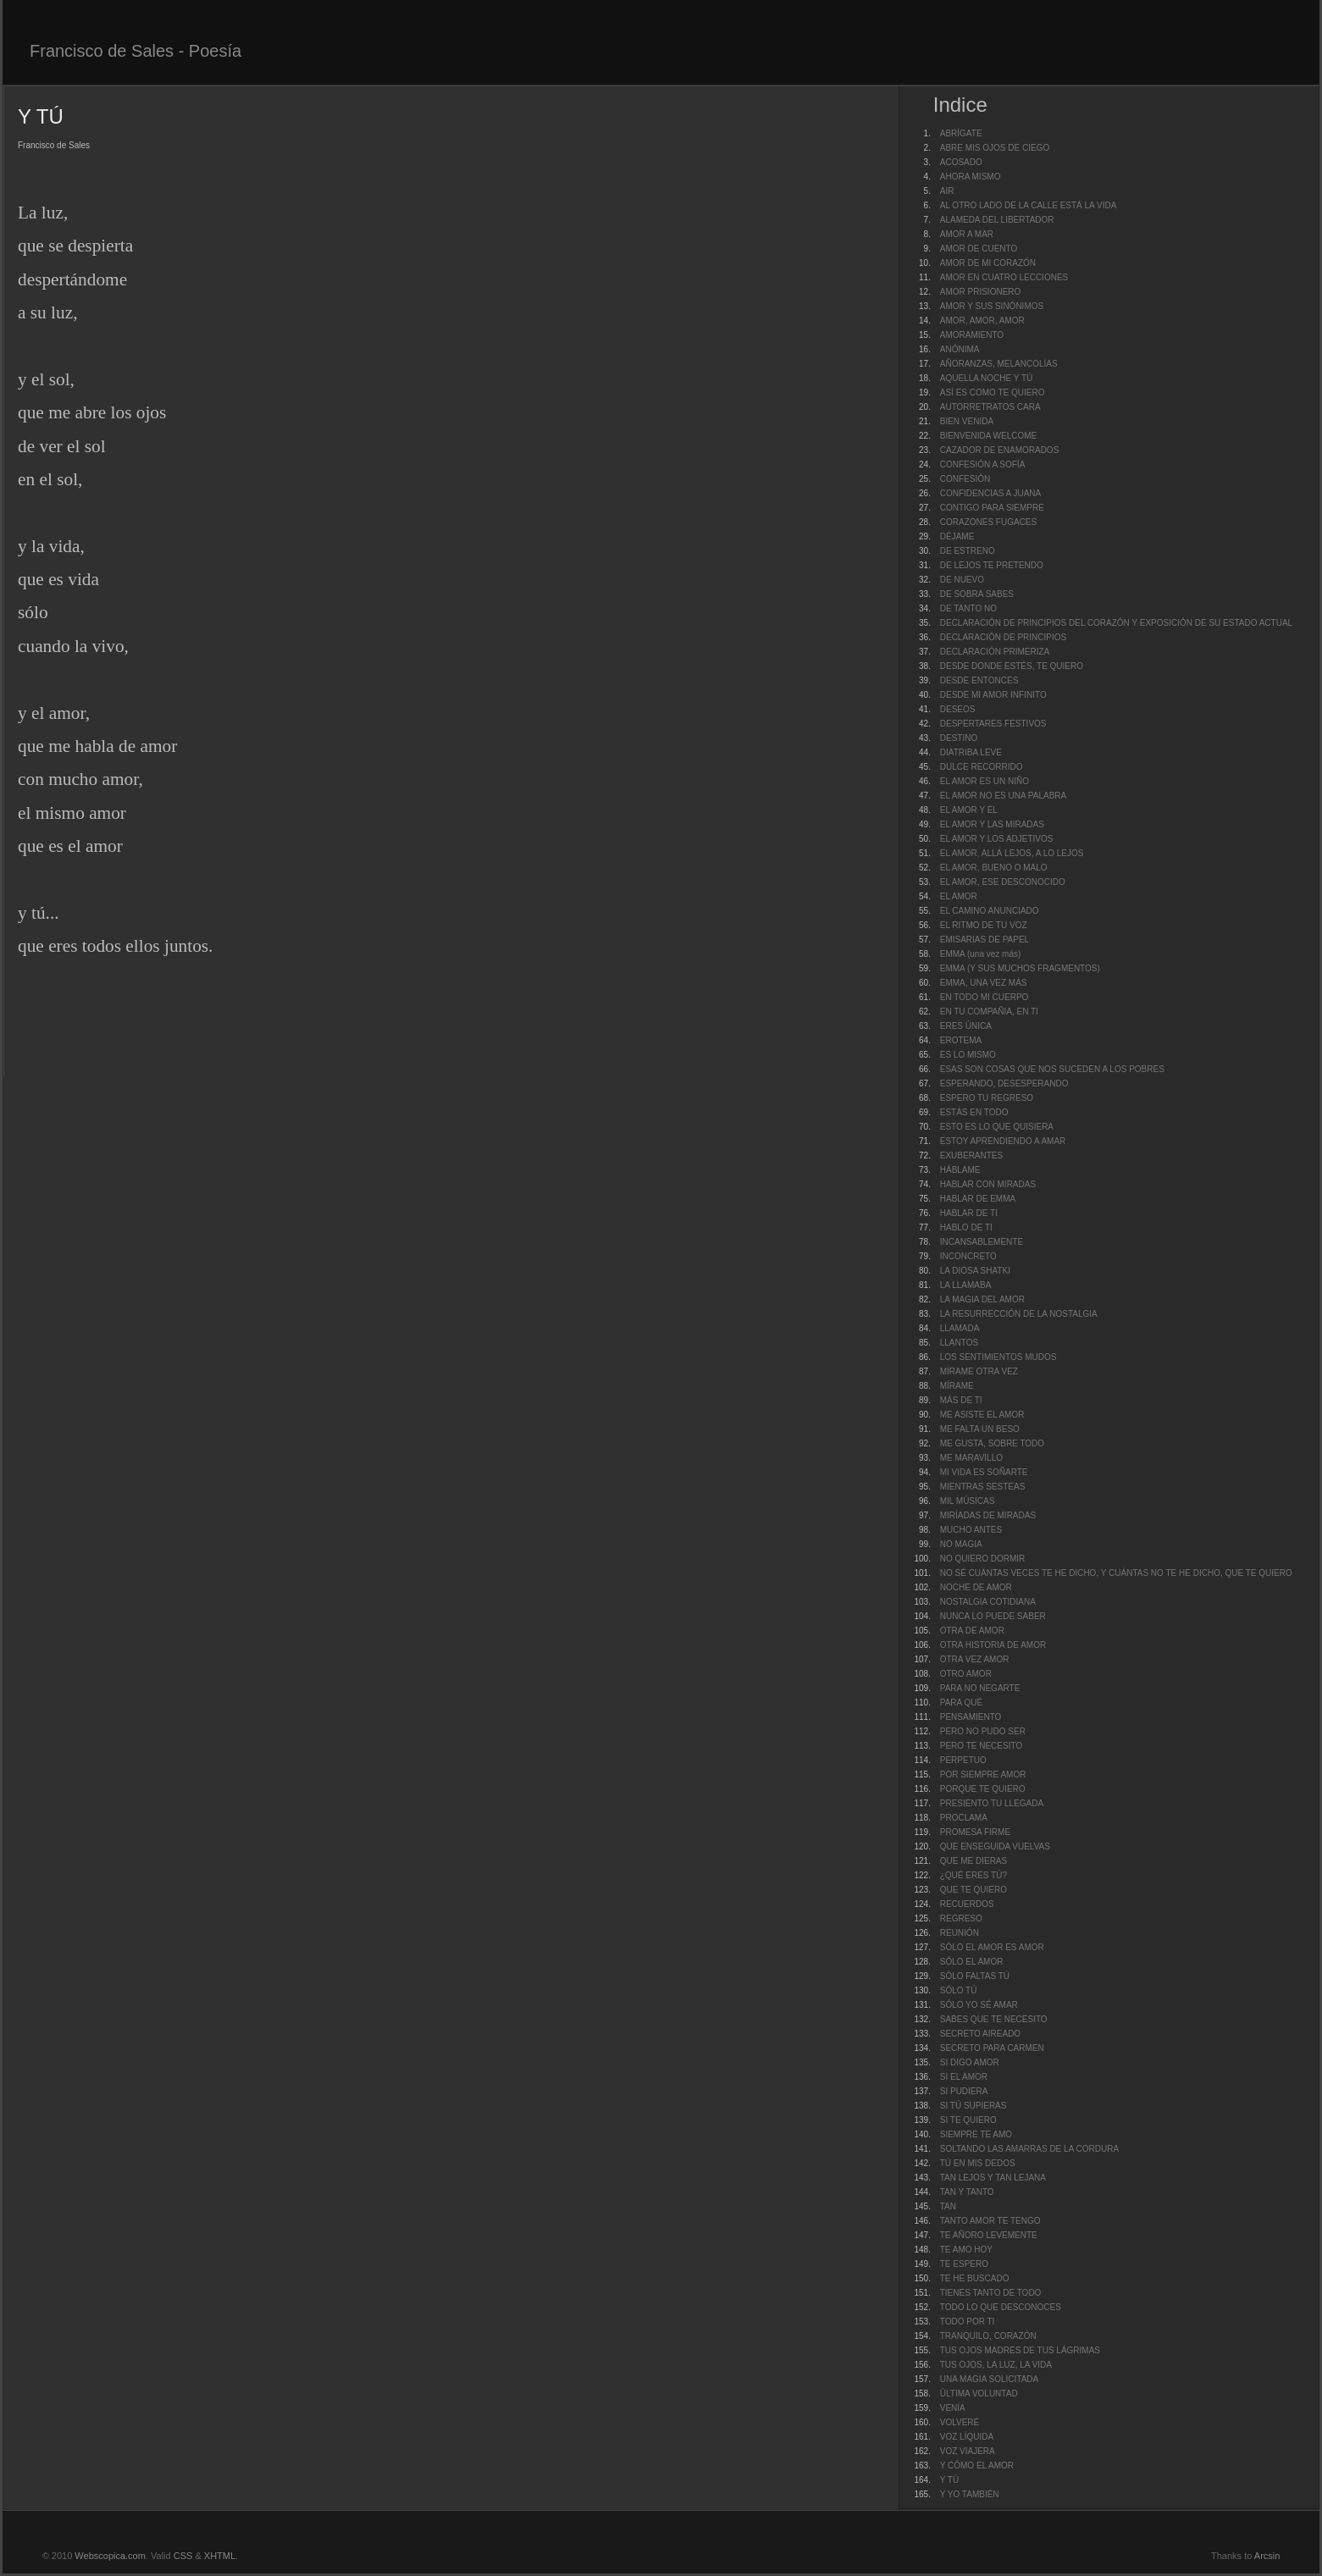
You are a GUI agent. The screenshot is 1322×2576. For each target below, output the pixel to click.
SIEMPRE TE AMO (976, 2134)
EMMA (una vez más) (980, 954)
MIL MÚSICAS (967, 1501)
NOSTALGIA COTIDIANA (988, 1601)
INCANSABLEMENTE (981, 1242)
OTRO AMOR (966, 1673)
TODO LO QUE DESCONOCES (1000, 2307)
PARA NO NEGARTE (980, 1688)
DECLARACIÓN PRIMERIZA (994, 651)
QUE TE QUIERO (973, 1889)
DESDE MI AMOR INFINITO (993, 694)
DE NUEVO (962, 579)
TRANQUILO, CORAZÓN (988, 2336)
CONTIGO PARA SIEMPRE (992, 507)
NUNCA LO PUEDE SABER (993, 1616)
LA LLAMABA (966, 1285)
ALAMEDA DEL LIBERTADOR (997, 219)
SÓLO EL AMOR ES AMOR (992, 1947)
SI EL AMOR (963, 2076)
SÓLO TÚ (958, 1990)
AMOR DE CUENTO (979, 248)
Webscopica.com (110, 2556)
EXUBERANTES (971, 1155)
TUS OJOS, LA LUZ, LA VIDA (996, 2364)
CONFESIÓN (965, 479)
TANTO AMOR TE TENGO (990, 2220)
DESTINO (958, 738)
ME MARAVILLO (971, 1457)
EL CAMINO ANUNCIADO (989, 910)
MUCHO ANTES (971, 1529)
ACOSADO (961, 162)
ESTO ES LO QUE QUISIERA (997, 1126)
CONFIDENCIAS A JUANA (990, 493)
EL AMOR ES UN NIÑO (984, 781)
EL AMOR (958, 896)
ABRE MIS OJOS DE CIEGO (994, 147)
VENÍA (952, 2408)
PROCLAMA (963, 1817)
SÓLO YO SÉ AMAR (979, 2004)
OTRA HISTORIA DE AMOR (993, 1645)
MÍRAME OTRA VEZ (979, 1371)
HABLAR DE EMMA (977, 1198)
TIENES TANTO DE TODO (991, 2292)
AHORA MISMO (970, 176)
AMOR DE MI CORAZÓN (988, 263)
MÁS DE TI (961, 1400)
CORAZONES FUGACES (988, 522)
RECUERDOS (967, 1904)
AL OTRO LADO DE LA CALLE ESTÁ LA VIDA (1028, 205)
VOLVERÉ (960, 2422)
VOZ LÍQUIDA (966, 2436)
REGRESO (961, 1918)
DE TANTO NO (968, 608)
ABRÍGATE (961, 133)
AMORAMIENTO (972, 335)
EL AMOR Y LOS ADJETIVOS (997, 838)
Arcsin (1267, 2556)
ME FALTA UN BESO (980, 1429)
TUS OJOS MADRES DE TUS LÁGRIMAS (1020, 2350)
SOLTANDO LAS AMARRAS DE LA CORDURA (1029, 2148)
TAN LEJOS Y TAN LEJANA (993, 2177)
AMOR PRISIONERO (980, 291)
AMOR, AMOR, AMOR (982, 320)
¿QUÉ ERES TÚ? (973, 1875)
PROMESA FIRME (975, 1832)
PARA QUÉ (961, 1702)
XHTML (219, 2556)
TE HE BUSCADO (974, 2278)
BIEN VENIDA (966, 421)
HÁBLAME (960, 1170)
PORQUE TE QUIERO (983, 1789)
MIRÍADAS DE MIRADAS (988, 1515)
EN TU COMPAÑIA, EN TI (989, 1011)
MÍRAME (957, 1385)
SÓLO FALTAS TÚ (974, 1976)
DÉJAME (957, 536)
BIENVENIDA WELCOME (988, 435)
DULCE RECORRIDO (981, 766)
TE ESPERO (964, 2264)
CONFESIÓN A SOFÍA (983, 464)
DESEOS (958, 709)
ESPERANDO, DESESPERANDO (1004, 1083)
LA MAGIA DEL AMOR (982, 1299)
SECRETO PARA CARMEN (992, 2048)
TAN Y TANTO (967, 2192)
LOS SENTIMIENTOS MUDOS (998, 1357)
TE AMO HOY (966, 2249)
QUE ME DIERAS (973, 1861)
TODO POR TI (967, 2321)
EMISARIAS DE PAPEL (984, 939)
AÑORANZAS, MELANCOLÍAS (999, 363)
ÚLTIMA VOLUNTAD (979, 2393)
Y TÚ (949, 2480)
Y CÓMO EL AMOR (977, 2465)
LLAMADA (960, 1328)
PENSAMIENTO (971, 1717)
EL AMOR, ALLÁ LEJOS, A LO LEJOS (1012, 853)
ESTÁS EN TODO (974, 1112)
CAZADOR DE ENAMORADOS (999, 450)
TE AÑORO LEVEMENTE (988, 2235)
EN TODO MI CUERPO (984, 997)
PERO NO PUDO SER (983, 1731)
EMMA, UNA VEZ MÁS (983, 982)
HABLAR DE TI (969, 1213)
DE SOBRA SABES (977, 594)
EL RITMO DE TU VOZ (983, 925)
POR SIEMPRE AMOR (983, 1774)
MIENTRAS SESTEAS (983, 1486)
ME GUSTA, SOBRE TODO (992, 1443)
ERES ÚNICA (966, 1026)
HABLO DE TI (966, 1227)
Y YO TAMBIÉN (969, 2494)
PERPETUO (963, 1760)
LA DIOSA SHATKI (975, 1270)
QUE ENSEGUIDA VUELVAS (995, 1846)
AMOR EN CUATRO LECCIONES (1004, 277)
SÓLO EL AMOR (972, 1961)
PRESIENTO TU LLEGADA (991, 1803)
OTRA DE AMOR (972, 1630)
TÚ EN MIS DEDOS (977, 2163)
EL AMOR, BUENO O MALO (994, 867)
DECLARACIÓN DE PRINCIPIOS (1003, 637)
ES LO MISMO (968, 1054)
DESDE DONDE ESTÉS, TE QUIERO (1011, 666)
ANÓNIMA (960, 349)
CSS (183, 2556)
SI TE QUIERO (968, 2120)
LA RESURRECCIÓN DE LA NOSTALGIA (1019, 1313)
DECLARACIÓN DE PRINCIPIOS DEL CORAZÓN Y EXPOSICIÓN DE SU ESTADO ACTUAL (1116, 622)
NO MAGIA (961, 1544)
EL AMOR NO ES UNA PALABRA (1003, 795)
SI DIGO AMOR (969, 2062)
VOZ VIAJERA (967, 2451)
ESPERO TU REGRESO (986, 1098)
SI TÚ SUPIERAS (973, 2105)
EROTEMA (961, 1040)
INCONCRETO (968, 1256)
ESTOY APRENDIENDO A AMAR (1003, 1141)
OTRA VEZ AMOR (974, 1659)
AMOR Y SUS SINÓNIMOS (991, 306)
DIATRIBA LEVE (971, 752)
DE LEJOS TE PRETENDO (991, 565)
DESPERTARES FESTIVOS (993, 723)
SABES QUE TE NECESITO (994, 2019)
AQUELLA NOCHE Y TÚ (986, 378)
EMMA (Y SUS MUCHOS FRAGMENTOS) (1020, 968)
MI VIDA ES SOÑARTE (984, 1472)
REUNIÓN (959, 1933)
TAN (948, 2206)
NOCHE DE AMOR (976, 1587)
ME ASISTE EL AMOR (982, 1414)
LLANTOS (959, 1342)
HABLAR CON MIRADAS (988, 1184)
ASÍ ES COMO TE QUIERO (992, 392)
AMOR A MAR (966, 234)
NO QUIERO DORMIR (983, 1558)
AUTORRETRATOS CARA (990, 407)
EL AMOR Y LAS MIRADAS (992, 824)
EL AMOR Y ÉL (969, 810)
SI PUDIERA (964, 2091)
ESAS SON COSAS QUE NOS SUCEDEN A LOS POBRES (1052, 1069)
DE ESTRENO (967, 551)
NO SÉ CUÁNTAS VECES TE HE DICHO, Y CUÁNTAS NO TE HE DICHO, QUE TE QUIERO (1116, 1573)
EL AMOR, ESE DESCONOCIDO (1002, 882)
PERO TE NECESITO (981, 1745)
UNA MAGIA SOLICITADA (989, 2379)
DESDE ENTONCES (979, 680)
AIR (947, 191)
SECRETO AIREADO (980, 2033)
